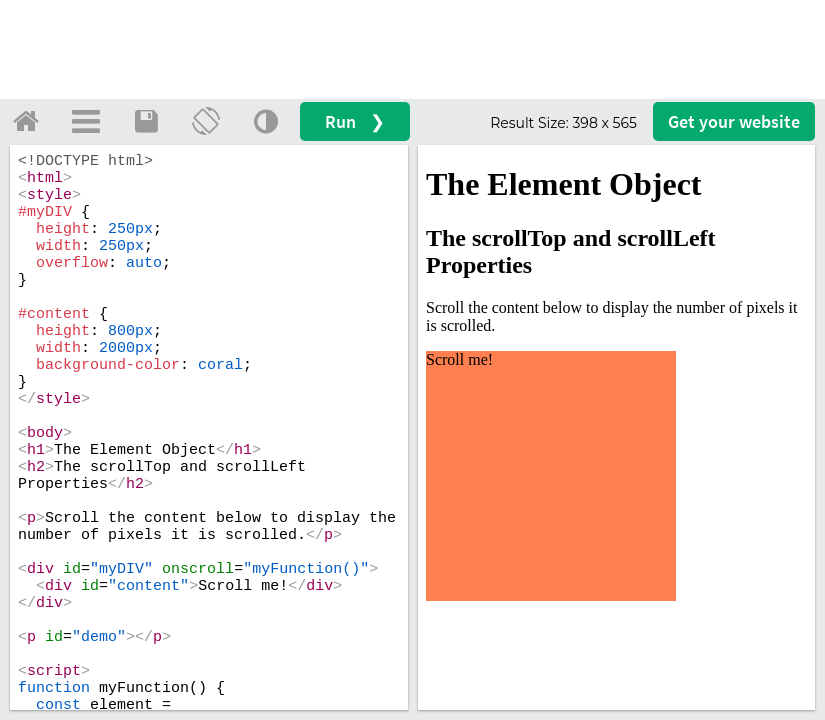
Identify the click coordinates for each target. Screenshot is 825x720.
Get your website (734, 121)
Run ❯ (355, 121)
